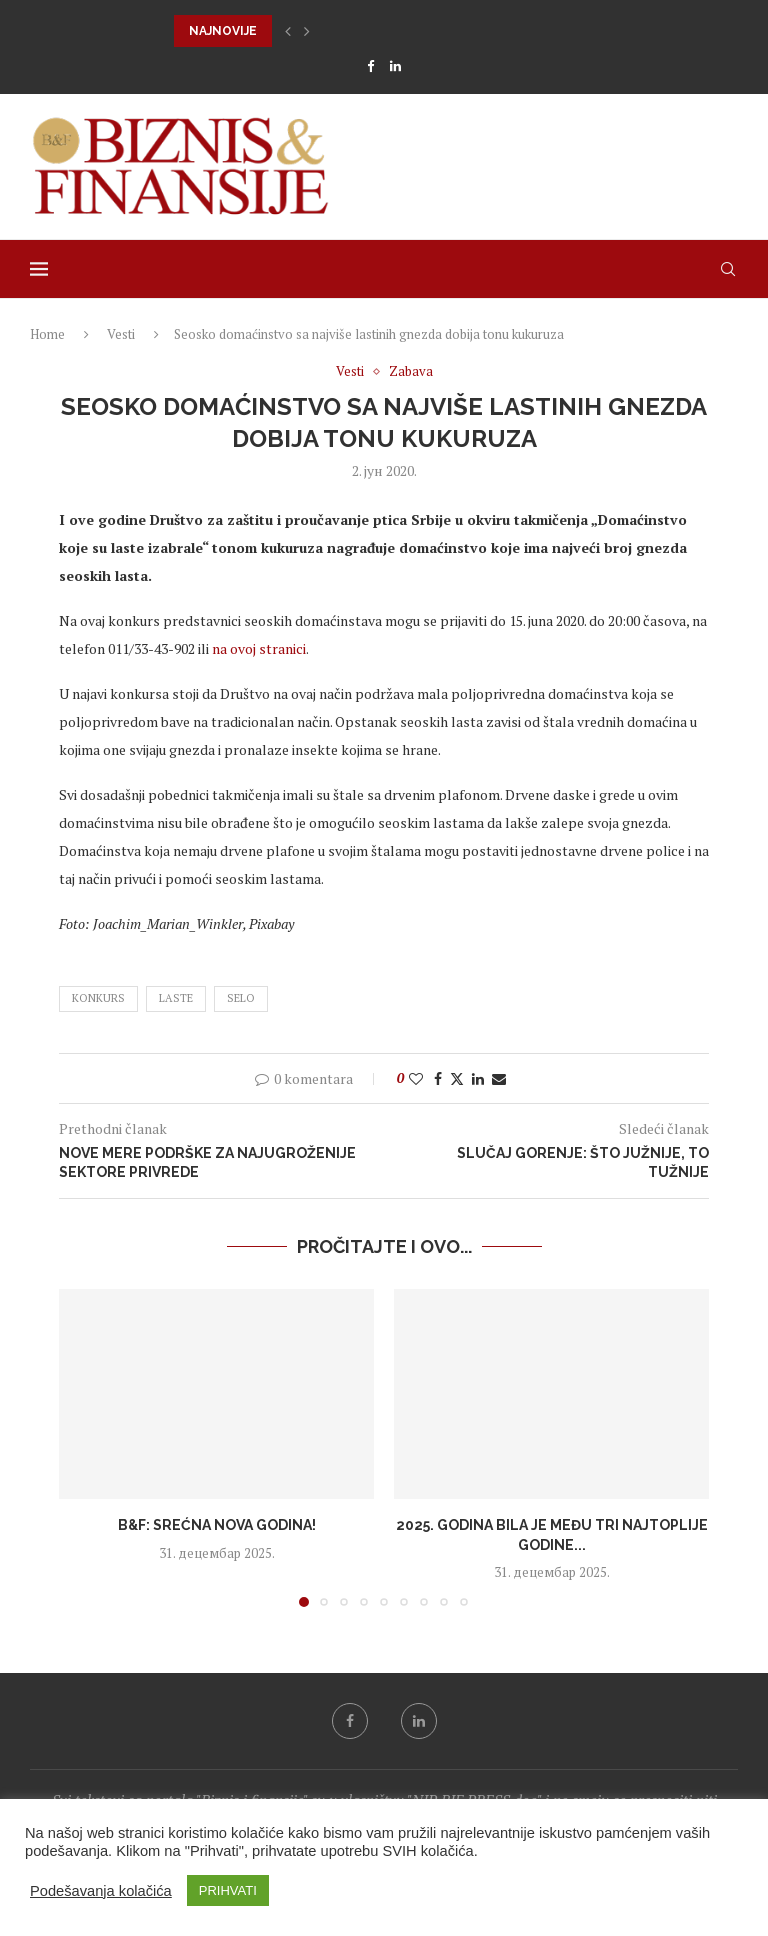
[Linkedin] (395, 66)
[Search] (728, 269)
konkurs (98, 998)
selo (241, 998)
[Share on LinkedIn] (478, 1078)
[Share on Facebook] (438, 1078)
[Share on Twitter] (457, 1078)
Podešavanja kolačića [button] (101, 1891)
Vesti (121, 334)
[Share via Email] (499, 1078)
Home (47, 334)
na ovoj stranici (259, 648)
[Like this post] (416, 1078)
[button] (288, 31)
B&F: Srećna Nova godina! (217, 1525)
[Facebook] (370, 66)
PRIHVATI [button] (228, 1890)
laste (176, 998)
